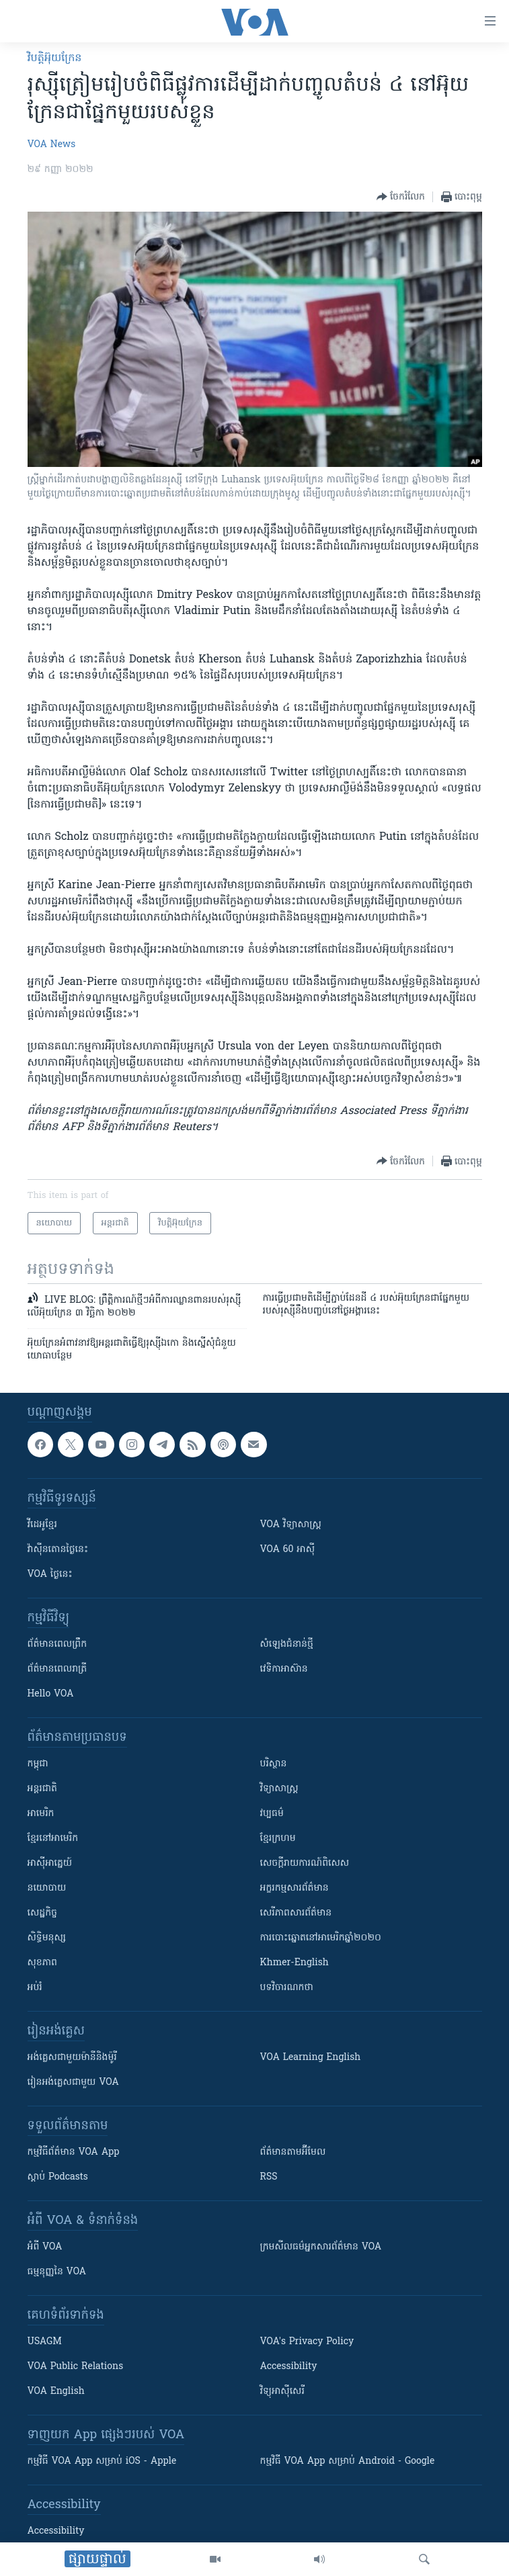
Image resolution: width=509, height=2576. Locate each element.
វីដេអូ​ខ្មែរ (42, 1525)
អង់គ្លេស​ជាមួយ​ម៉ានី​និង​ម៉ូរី (72, 2058)
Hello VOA (51, 1694)
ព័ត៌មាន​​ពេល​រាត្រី (57, 1669)
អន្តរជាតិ (42, 1789)
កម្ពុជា (38, 1764)
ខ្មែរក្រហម (278, 1839)
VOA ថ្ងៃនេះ (50, 1575)
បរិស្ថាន (273, 1764)
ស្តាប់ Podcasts (58, 2177)
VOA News (52, 145)
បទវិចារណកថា (286, 1988)
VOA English (56, 2392)
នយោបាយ (47, 1888)
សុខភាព (42, 1963)
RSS (269, 2177)
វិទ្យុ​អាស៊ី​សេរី (282, 2392)
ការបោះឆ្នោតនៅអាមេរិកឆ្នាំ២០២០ (320, 1938)
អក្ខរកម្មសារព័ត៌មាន (294, 1888)
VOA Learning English (310, 2058)
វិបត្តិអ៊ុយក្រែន (55, 58)
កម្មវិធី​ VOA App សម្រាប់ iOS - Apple (102, 2461)
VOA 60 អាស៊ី (287, 1550)
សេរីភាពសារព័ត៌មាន (296, 1913)
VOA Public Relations (76, 2367)
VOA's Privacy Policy (307, 2342)
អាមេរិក (41, 1814)
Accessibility (288, 2367)
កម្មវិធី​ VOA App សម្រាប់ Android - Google (347, 2461)
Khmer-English (294, 1963)
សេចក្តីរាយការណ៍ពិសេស (305, 1863)
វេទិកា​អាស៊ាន (284, 1669)
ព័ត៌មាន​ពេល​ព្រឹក (57, 1644)
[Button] (401, 197)
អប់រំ (35, 1988)
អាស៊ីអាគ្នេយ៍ (50, 1863)
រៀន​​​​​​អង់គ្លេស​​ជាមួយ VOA (73, 2082)
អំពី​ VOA (45, 2247)
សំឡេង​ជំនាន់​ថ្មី (286, 1644)
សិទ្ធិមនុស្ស (47, 1938)
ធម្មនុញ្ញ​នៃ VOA (57, 2272)
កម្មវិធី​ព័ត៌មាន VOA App (74, 2152)
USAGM (45, 2342)
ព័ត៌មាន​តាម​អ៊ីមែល (293, 2152)
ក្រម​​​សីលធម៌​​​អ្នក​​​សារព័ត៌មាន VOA (321, 2247)
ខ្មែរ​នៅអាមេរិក (53, 1839)
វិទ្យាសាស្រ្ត (279, 1789)
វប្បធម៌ (272, 1814)
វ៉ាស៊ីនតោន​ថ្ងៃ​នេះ (58, 1550)
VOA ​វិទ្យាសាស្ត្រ (290, 1525)
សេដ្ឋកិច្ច (42, 1913)
